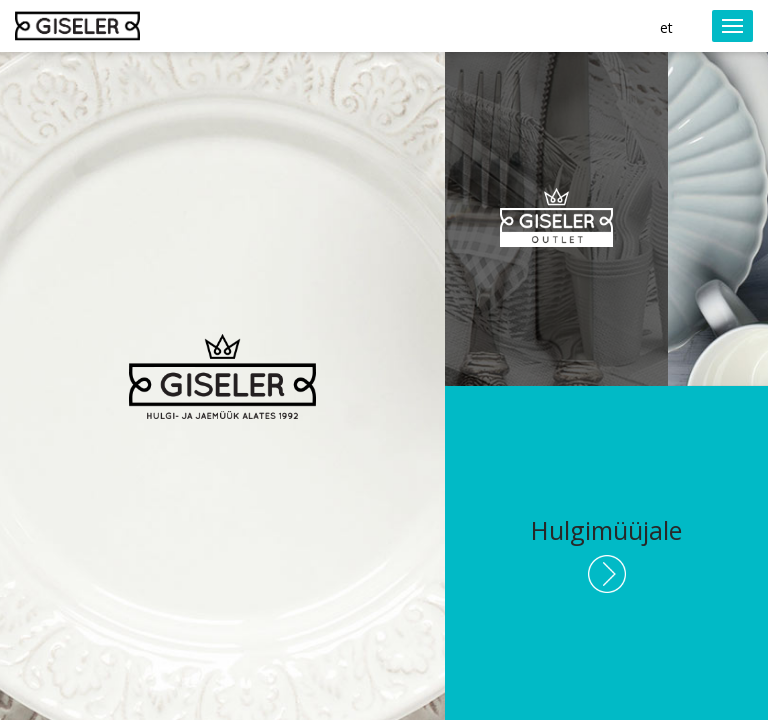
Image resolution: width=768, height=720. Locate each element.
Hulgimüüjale (606, 530)
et (666, 27)
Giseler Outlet (556, 219)
